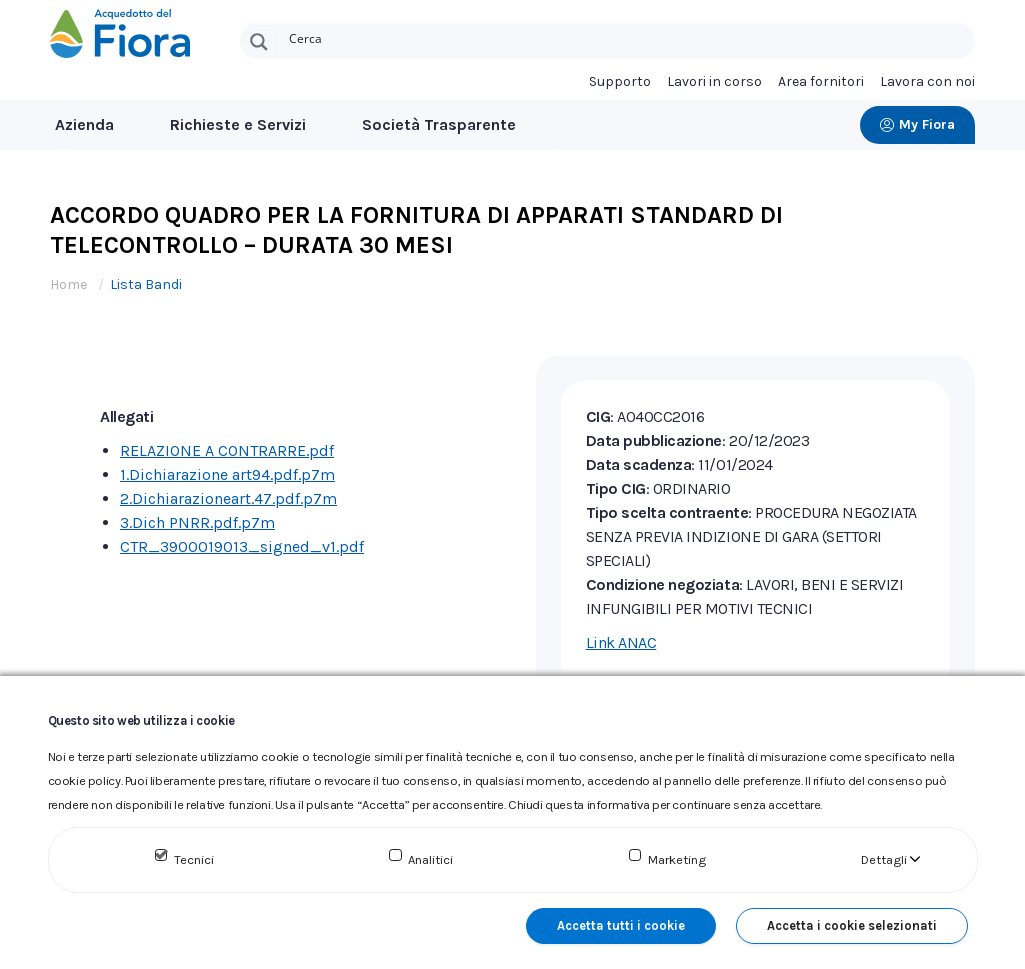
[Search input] (627, 37)
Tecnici (194, 859)
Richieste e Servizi (238, 124)
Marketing (677, 859)
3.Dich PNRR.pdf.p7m (197, 522)
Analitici (430, 859)
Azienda (84, 124)
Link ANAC (621, 642)
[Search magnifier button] (259, 42)
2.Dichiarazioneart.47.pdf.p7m (228, 498)
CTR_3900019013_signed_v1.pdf (242, 546)
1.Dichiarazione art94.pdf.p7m (227, 474)
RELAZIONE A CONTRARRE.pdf (227, 450)
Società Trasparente (439, 124)
